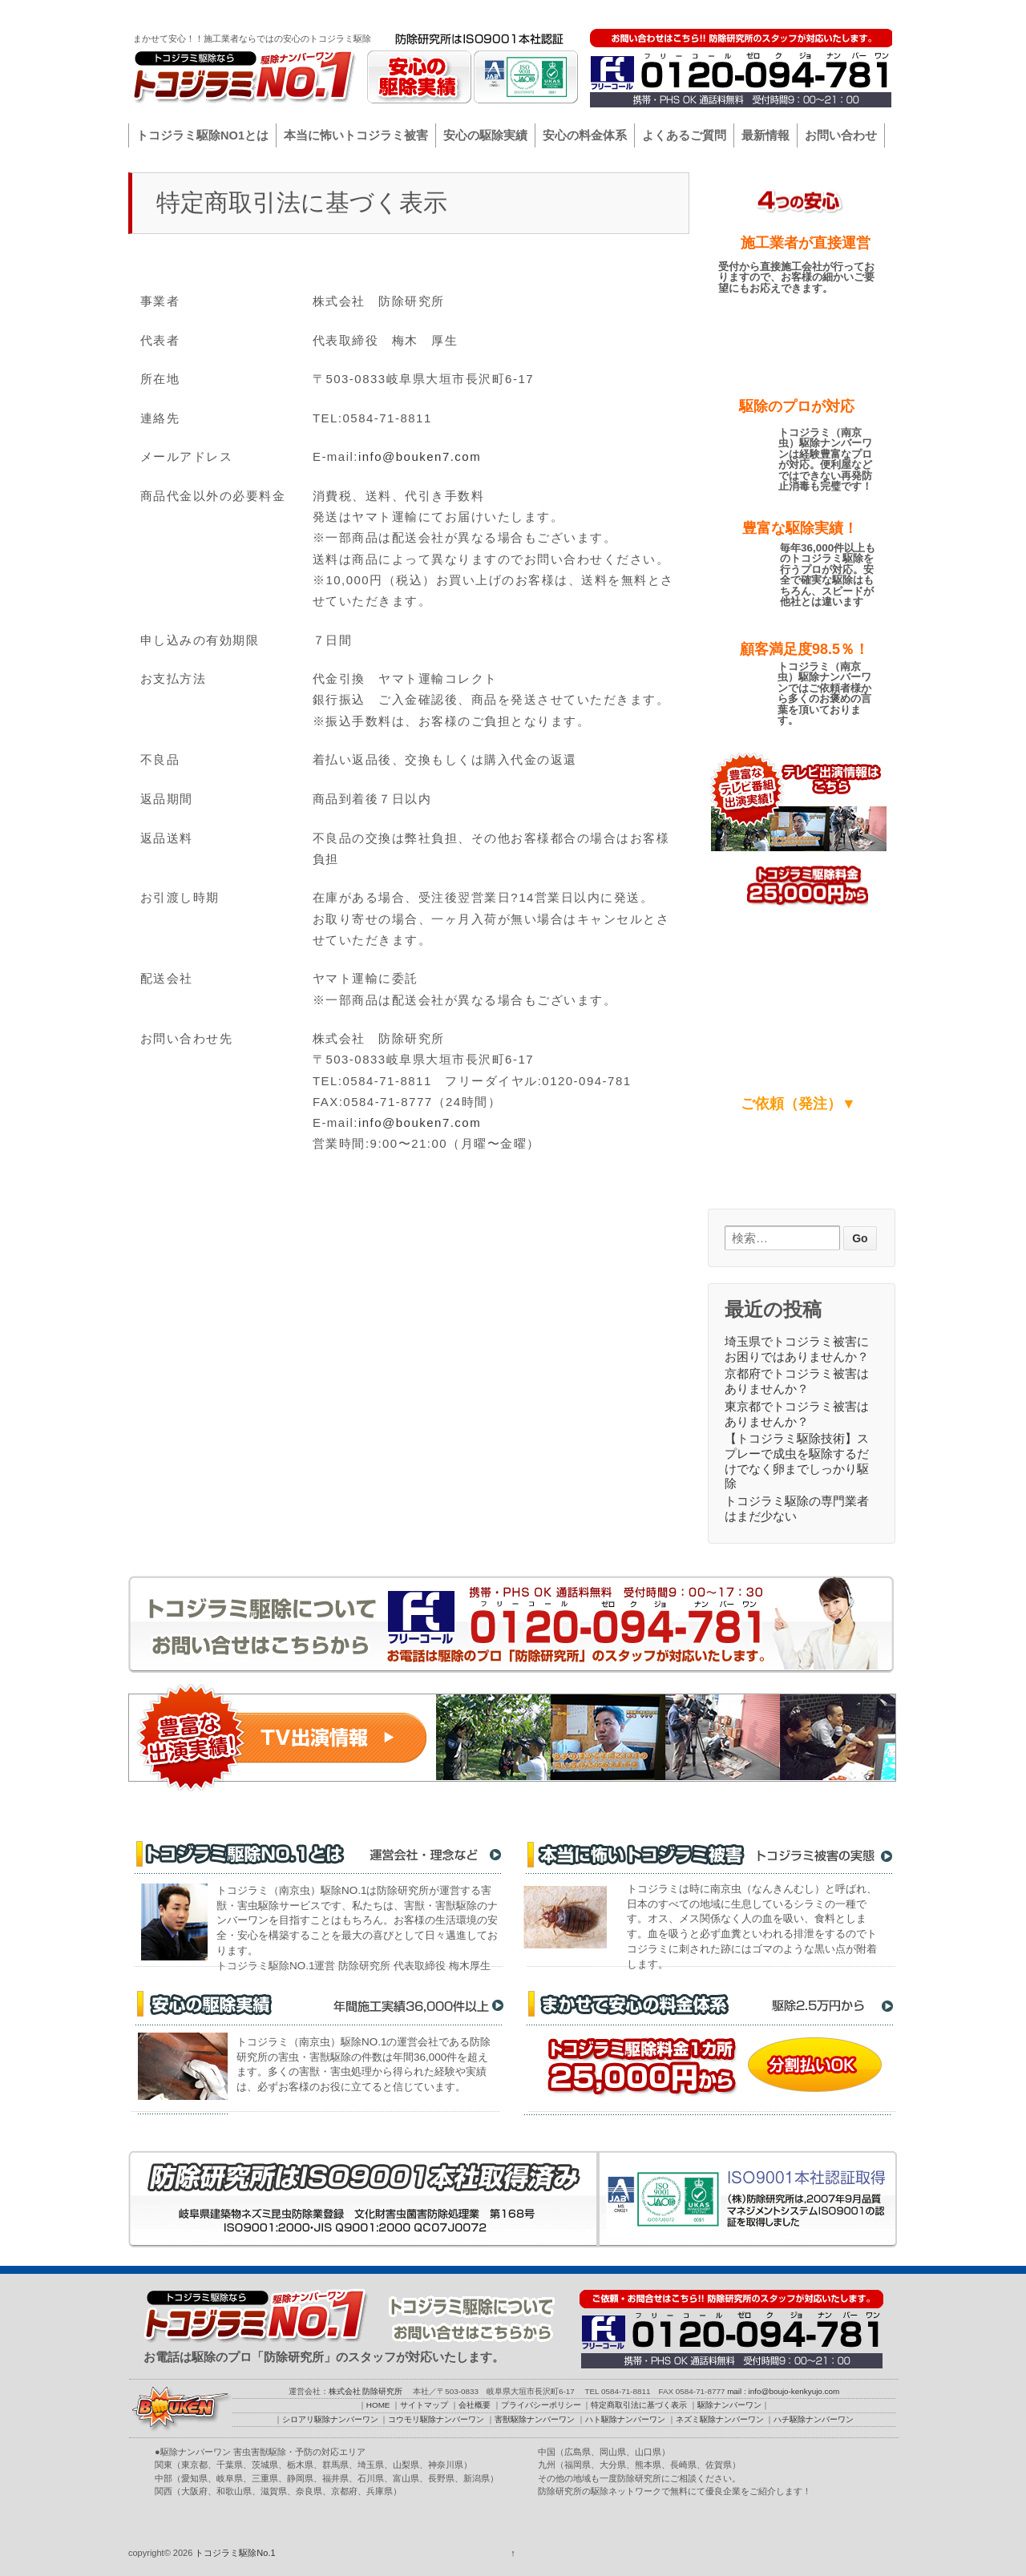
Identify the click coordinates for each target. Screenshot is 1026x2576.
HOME (585, 13)
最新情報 (765, 135)
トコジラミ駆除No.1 (233, 2553)
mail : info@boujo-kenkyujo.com (783, 2391)
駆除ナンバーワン (853, 13)
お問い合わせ (841, 135)
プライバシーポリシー (762, 13)
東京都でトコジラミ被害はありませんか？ (797, 1413)
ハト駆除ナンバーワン (625, 2419)
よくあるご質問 (684, 135)
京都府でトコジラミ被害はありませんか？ (797, 1381)
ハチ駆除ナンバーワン (814, 2419)
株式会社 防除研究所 (366, 2391)
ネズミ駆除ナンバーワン (720, 2419)
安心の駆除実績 (485, 135)
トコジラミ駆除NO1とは (202, 135)
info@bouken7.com (419, 456)
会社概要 (691, 13)
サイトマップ (636, 13)
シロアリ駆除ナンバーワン (330, 2419)
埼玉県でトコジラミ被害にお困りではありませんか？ (797, 1348)
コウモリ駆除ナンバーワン (436, 2419)
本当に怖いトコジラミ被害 (356, 135)
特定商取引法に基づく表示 (639, 2404)
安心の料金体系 (585, 135)
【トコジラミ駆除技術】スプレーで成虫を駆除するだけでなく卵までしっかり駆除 (797, 1460)
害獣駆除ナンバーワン (535, 2419)
